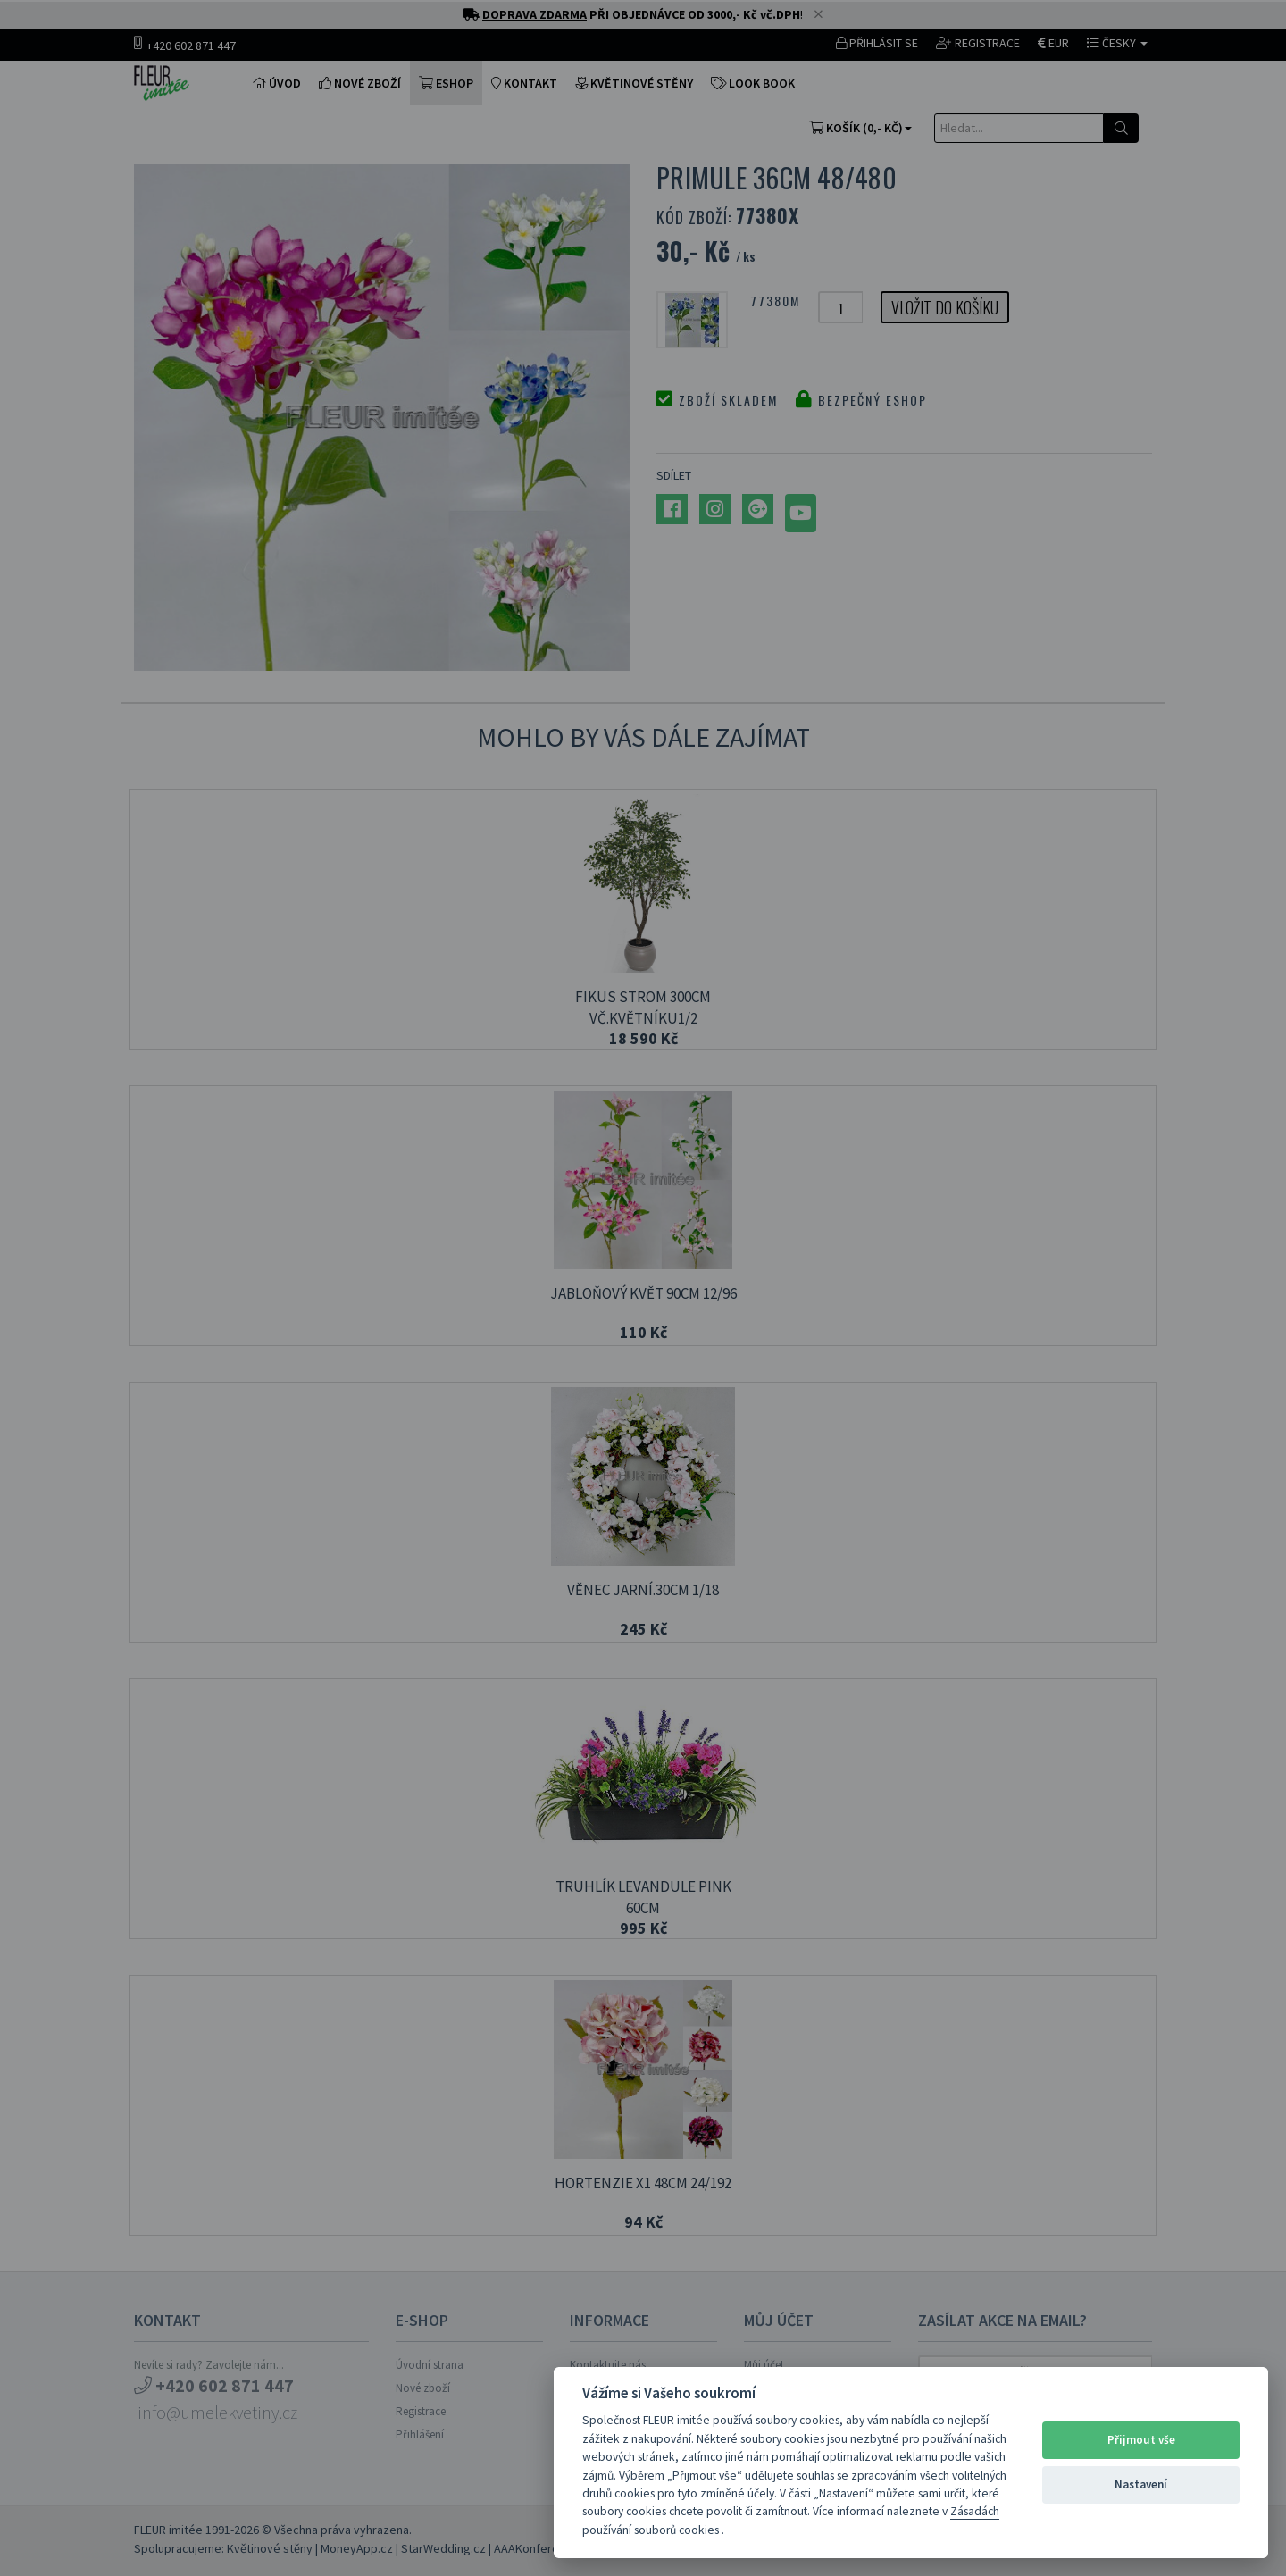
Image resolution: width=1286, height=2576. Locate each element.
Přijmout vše (1141, 2439)
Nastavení (1141, 2484)
